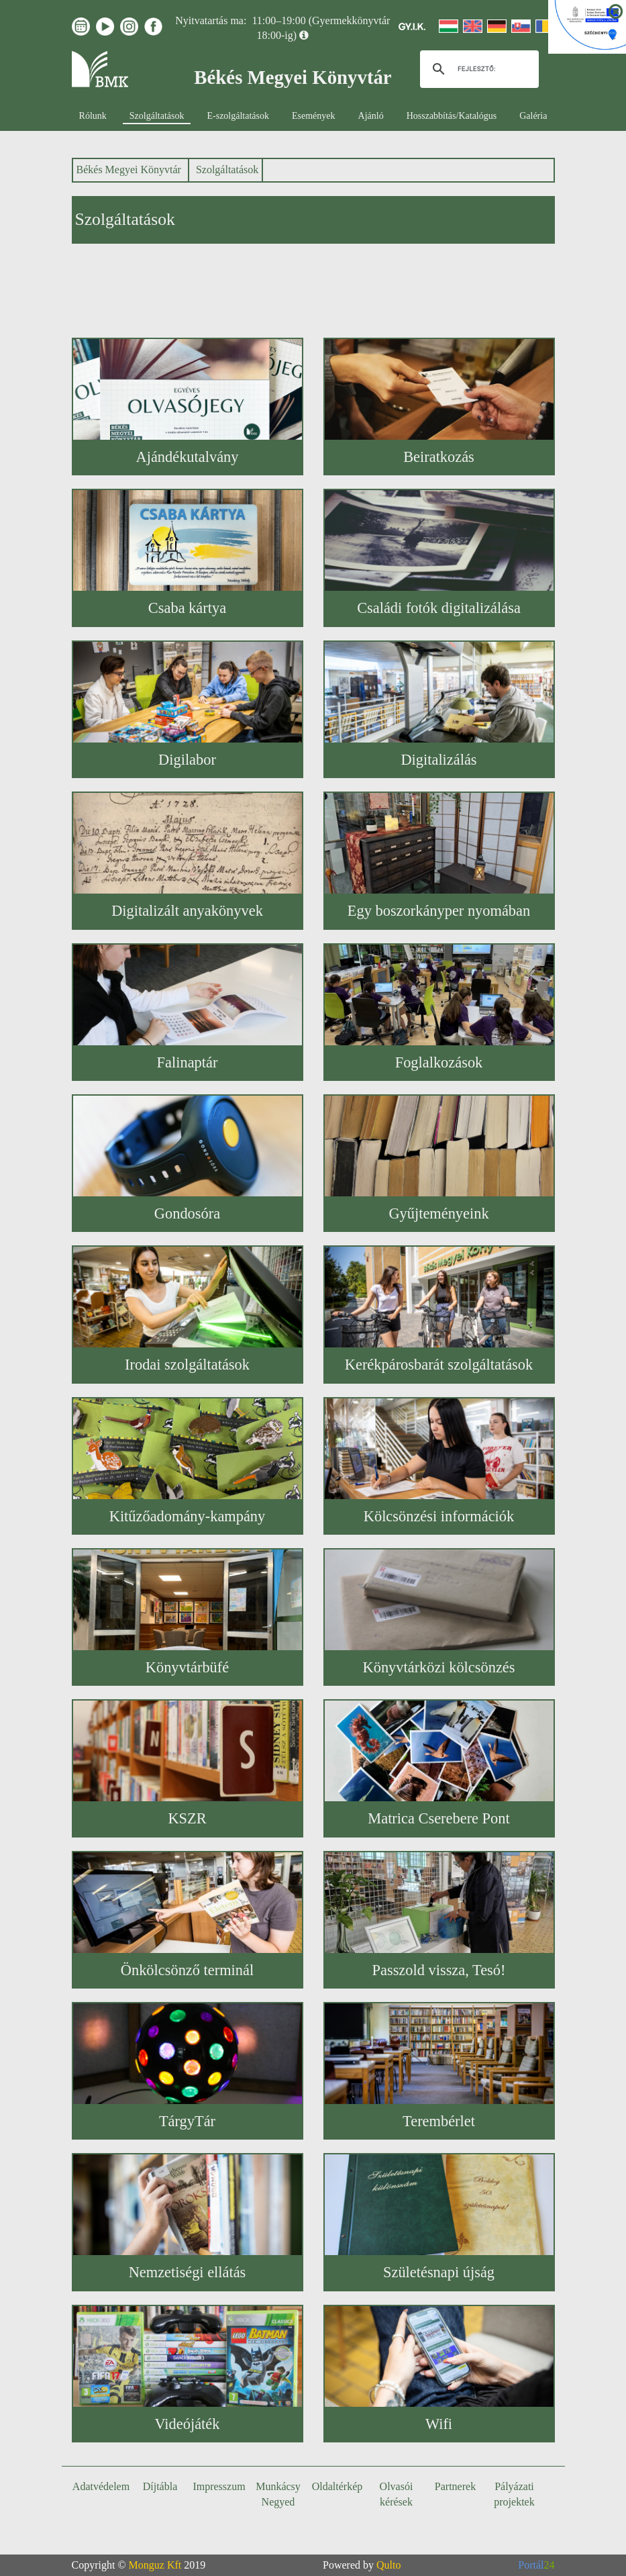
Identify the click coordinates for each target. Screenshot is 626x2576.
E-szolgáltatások (238, 116)
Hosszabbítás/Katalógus (452, 116)
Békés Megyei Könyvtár (128, 169)
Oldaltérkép (337, 2486)
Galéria (533, 116)
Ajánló (371, 116)
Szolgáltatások (157, 116)
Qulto (388, 2565)
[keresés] (477, 69)
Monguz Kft (155, 2565)
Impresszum (219, 2486)
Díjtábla (160, 2486)
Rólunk (93, 116)
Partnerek (455, 2486)
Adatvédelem (100, 2486)
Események (313, 116)
